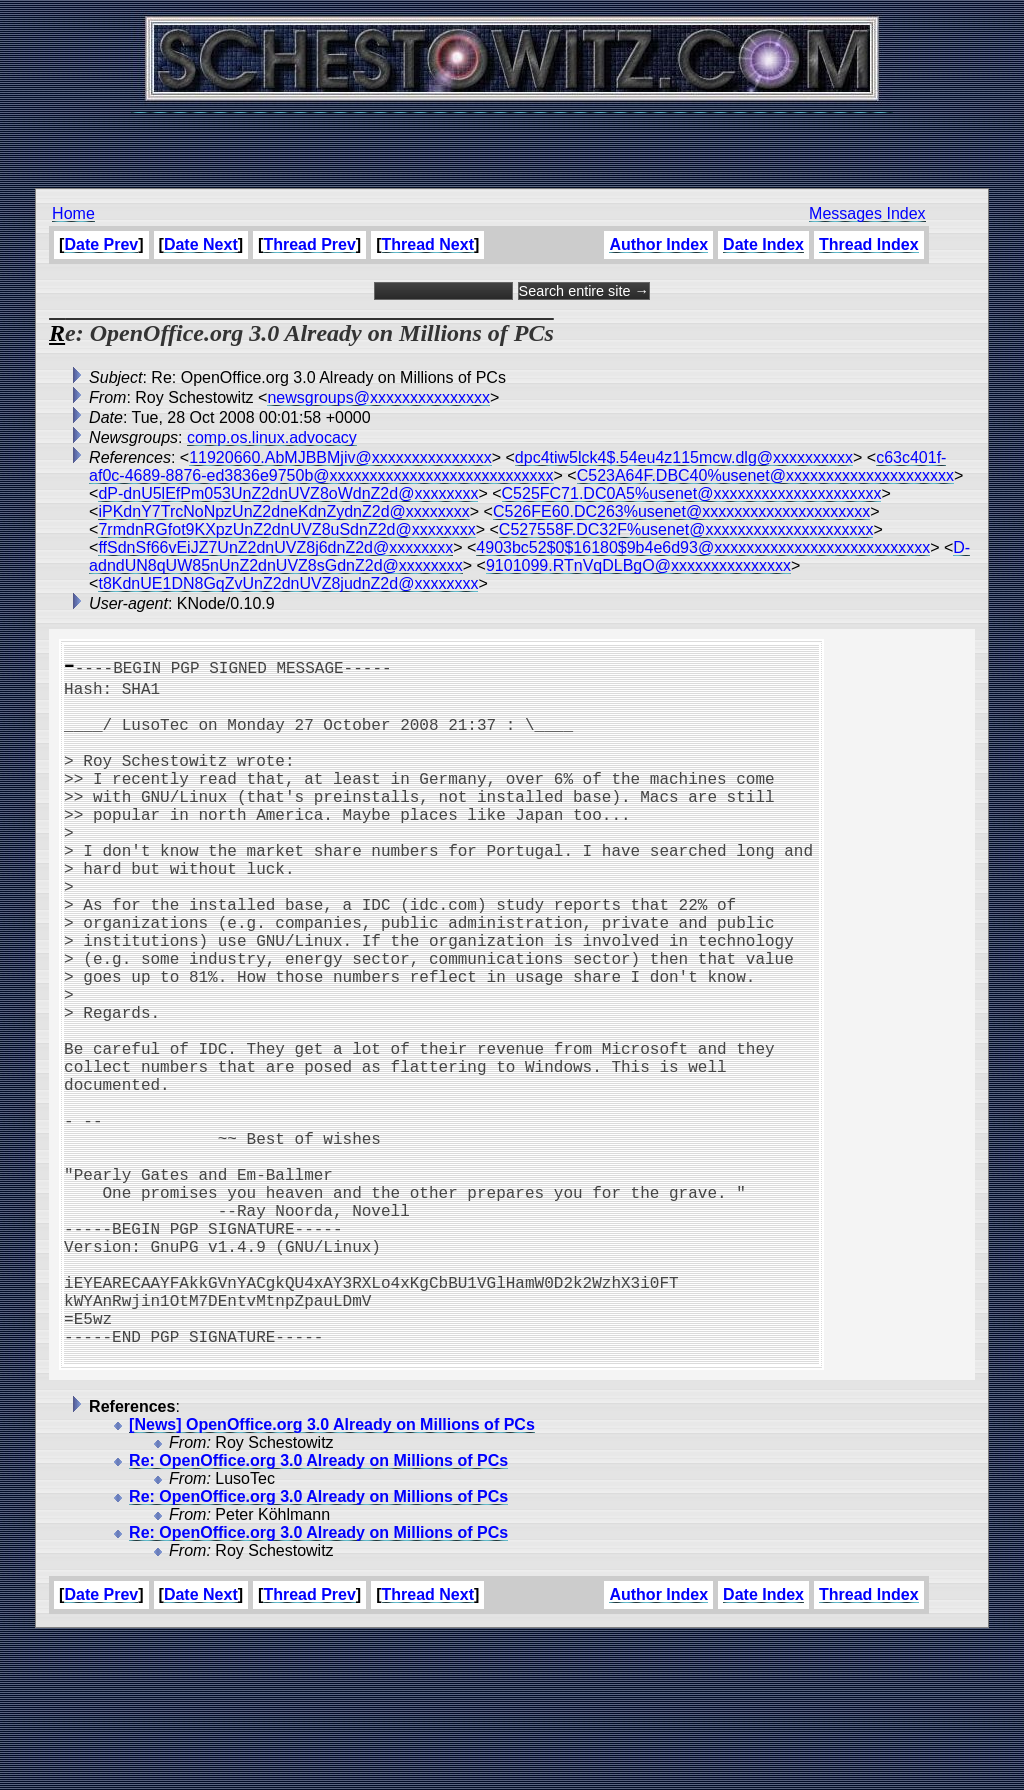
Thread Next (428, 244)
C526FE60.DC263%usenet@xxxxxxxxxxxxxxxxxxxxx (681, 511)
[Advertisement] (512, 140)
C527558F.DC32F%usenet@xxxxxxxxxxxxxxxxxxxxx (686, 529)
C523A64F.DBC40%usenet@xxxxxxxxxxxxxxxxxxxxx (765, 475)
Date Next (201, 244)
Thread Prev (309, 244)
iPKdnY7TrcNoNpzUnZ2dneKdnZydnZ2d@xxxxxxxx (283, 511)
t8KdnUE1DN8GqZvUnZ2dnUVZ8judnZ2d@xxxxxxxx (288, 583)
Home (73, 213)
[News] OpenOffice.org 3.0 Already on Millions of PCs (332, 1576)
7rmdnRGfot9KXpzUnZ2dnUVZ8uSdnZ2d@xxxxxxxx (286, 529)
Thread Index (869, 244)
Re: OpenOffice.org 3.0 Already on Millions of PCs (318, 1612)
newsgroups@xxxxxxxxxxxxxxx (378, 397)
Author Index (658, 244)
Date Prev (101, 244)
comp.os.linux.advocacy (272, 437)
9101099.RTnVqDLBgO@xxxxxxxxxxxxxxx (638, 565)
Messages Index (867, 213)
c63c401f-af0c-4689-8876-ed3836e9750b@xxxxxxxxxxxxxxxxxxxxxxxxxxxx (517, 466)
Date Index (763, 244)
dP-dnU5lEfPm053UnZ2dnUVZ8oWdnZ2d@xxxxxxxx (288, 493)
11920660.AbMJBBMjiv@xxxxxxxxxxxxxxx (340, 457)
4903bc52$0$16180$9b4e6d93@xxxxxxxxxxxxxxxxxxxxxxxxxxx (703, 547)
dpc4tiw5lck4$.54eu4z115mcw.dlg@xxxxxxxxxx (684, 457)
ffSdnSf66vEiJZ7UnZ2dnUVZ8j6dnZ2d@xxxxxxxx (275, 547)
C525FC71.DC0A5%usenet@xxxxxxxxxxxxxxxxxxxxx (692, 493)
